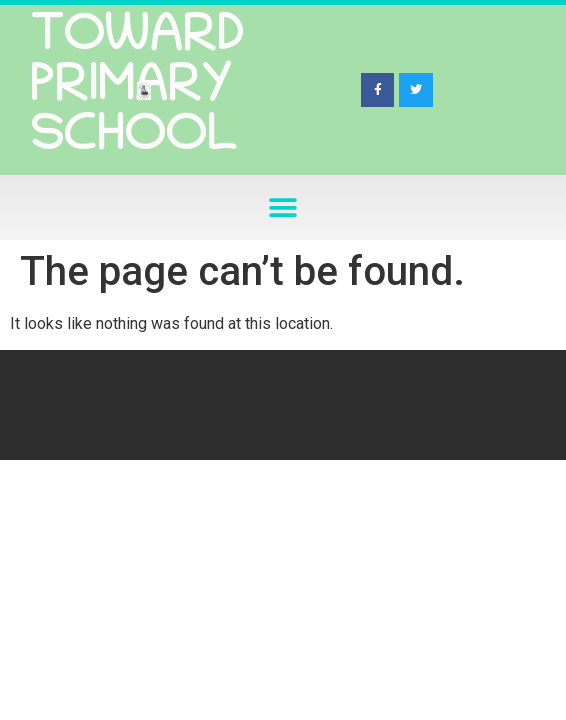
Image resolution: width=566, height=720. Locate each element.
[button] (283, 207)
